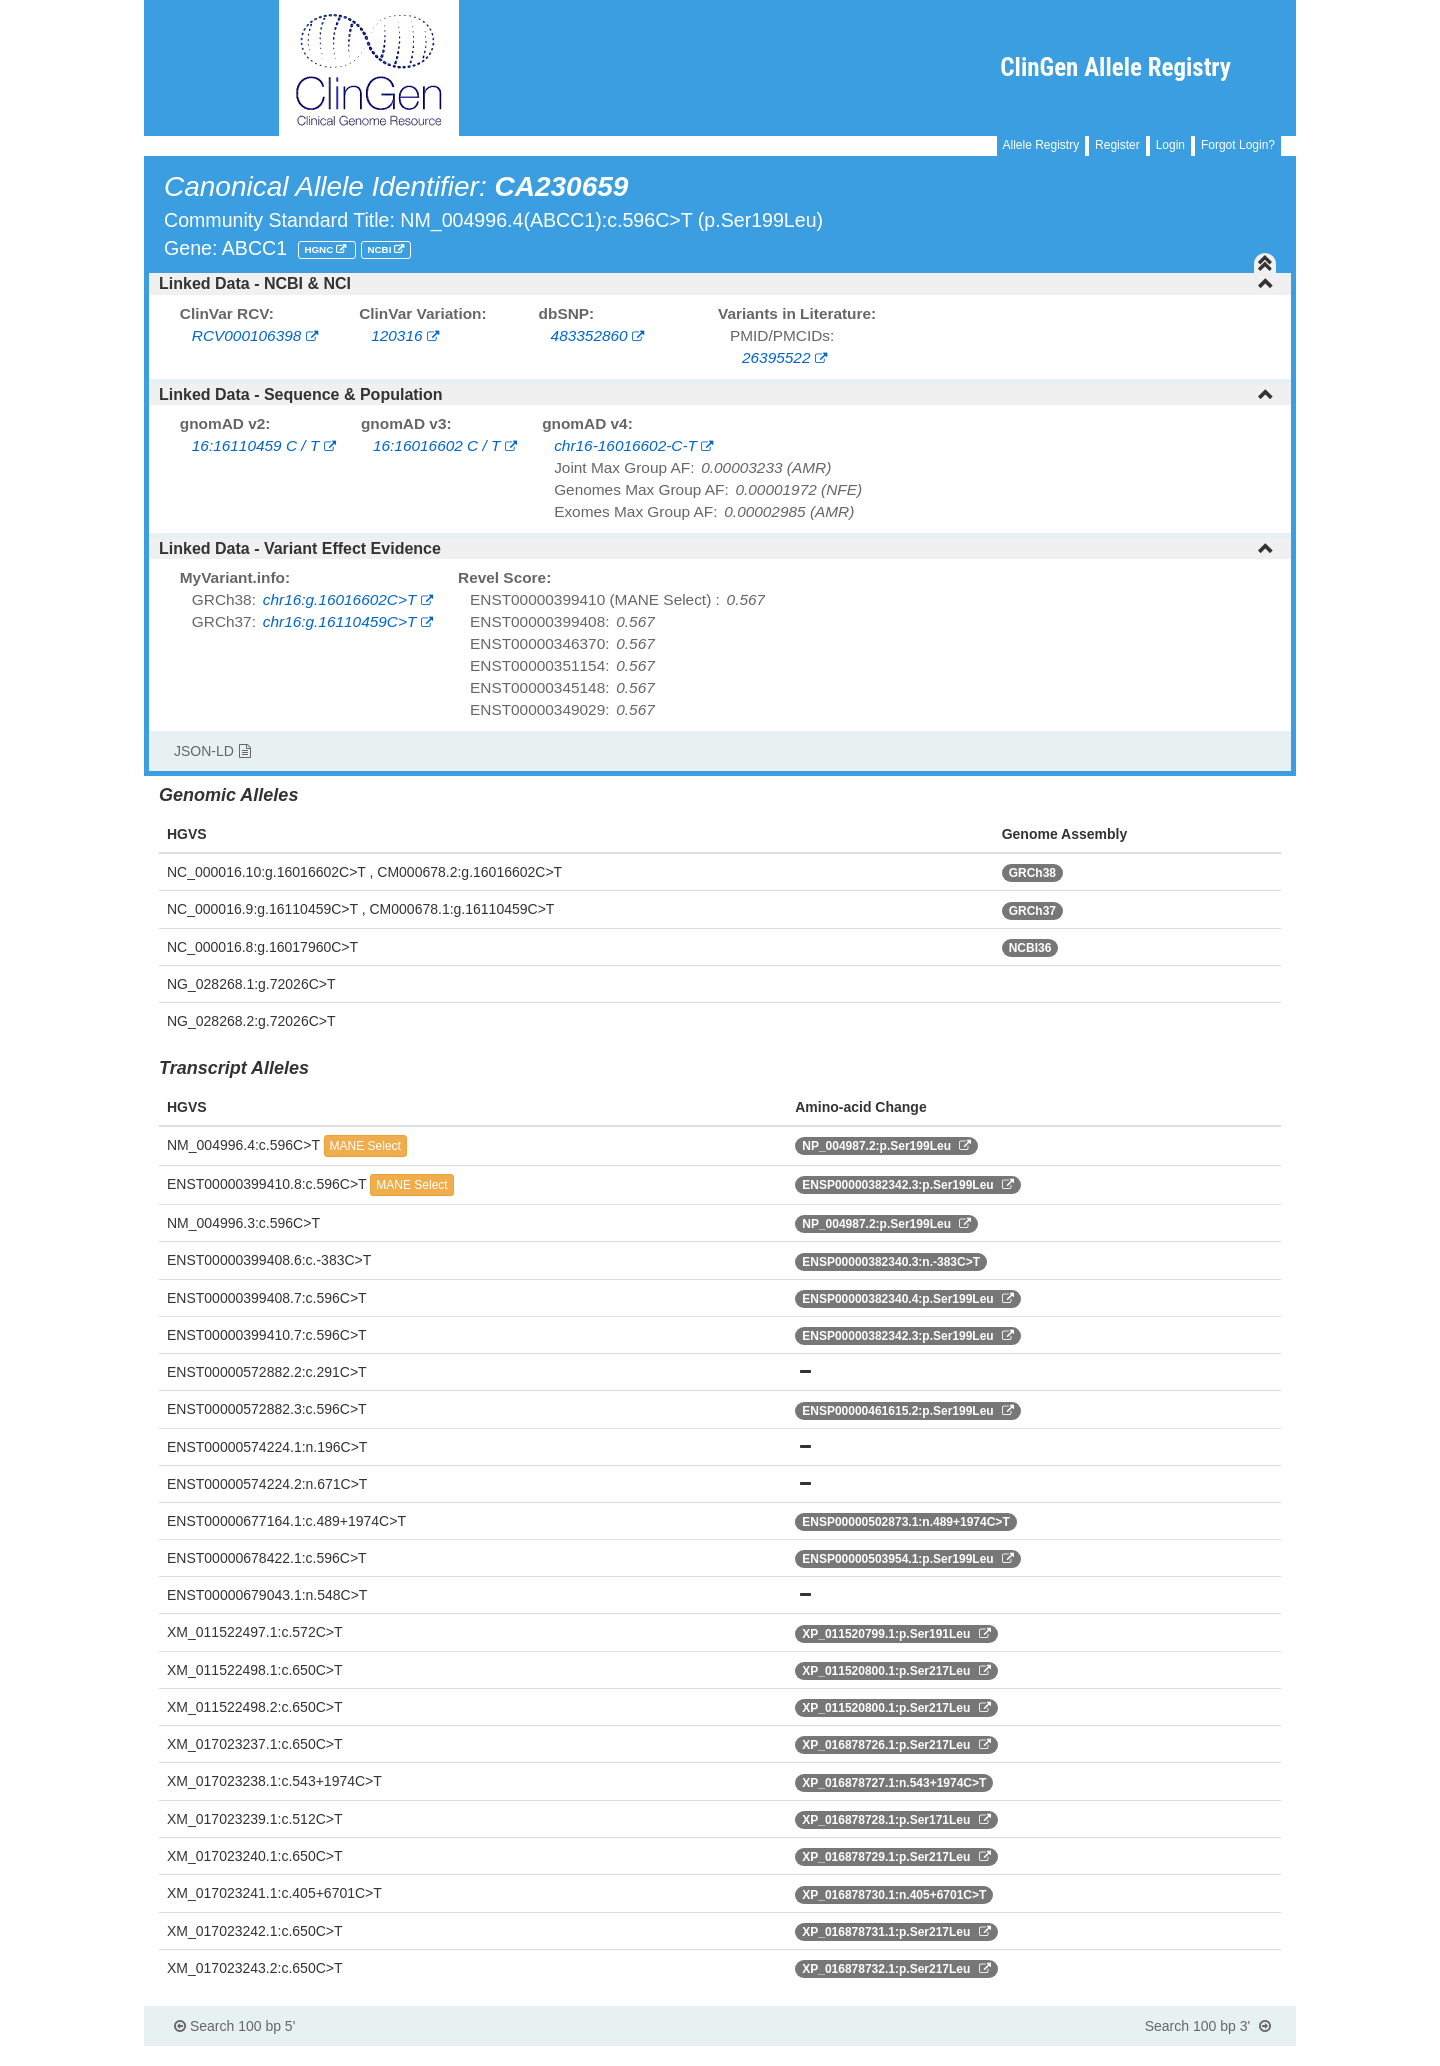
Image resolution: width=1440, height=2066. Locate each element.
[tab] (720, 284)
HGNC (320, 249)
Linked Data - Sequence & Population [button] (716, 394)
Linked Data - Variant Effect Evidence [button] (716, 548)
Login (1170, 145)
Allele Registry (1041, 145)
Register (1117, 145)
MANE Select (365, 1146)
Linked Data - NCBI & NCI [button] (716, 283)
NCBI (380, 249)
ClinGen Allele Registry (1115, 67)
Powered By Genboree (1198, 2056)
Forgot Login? (1238, 145)
